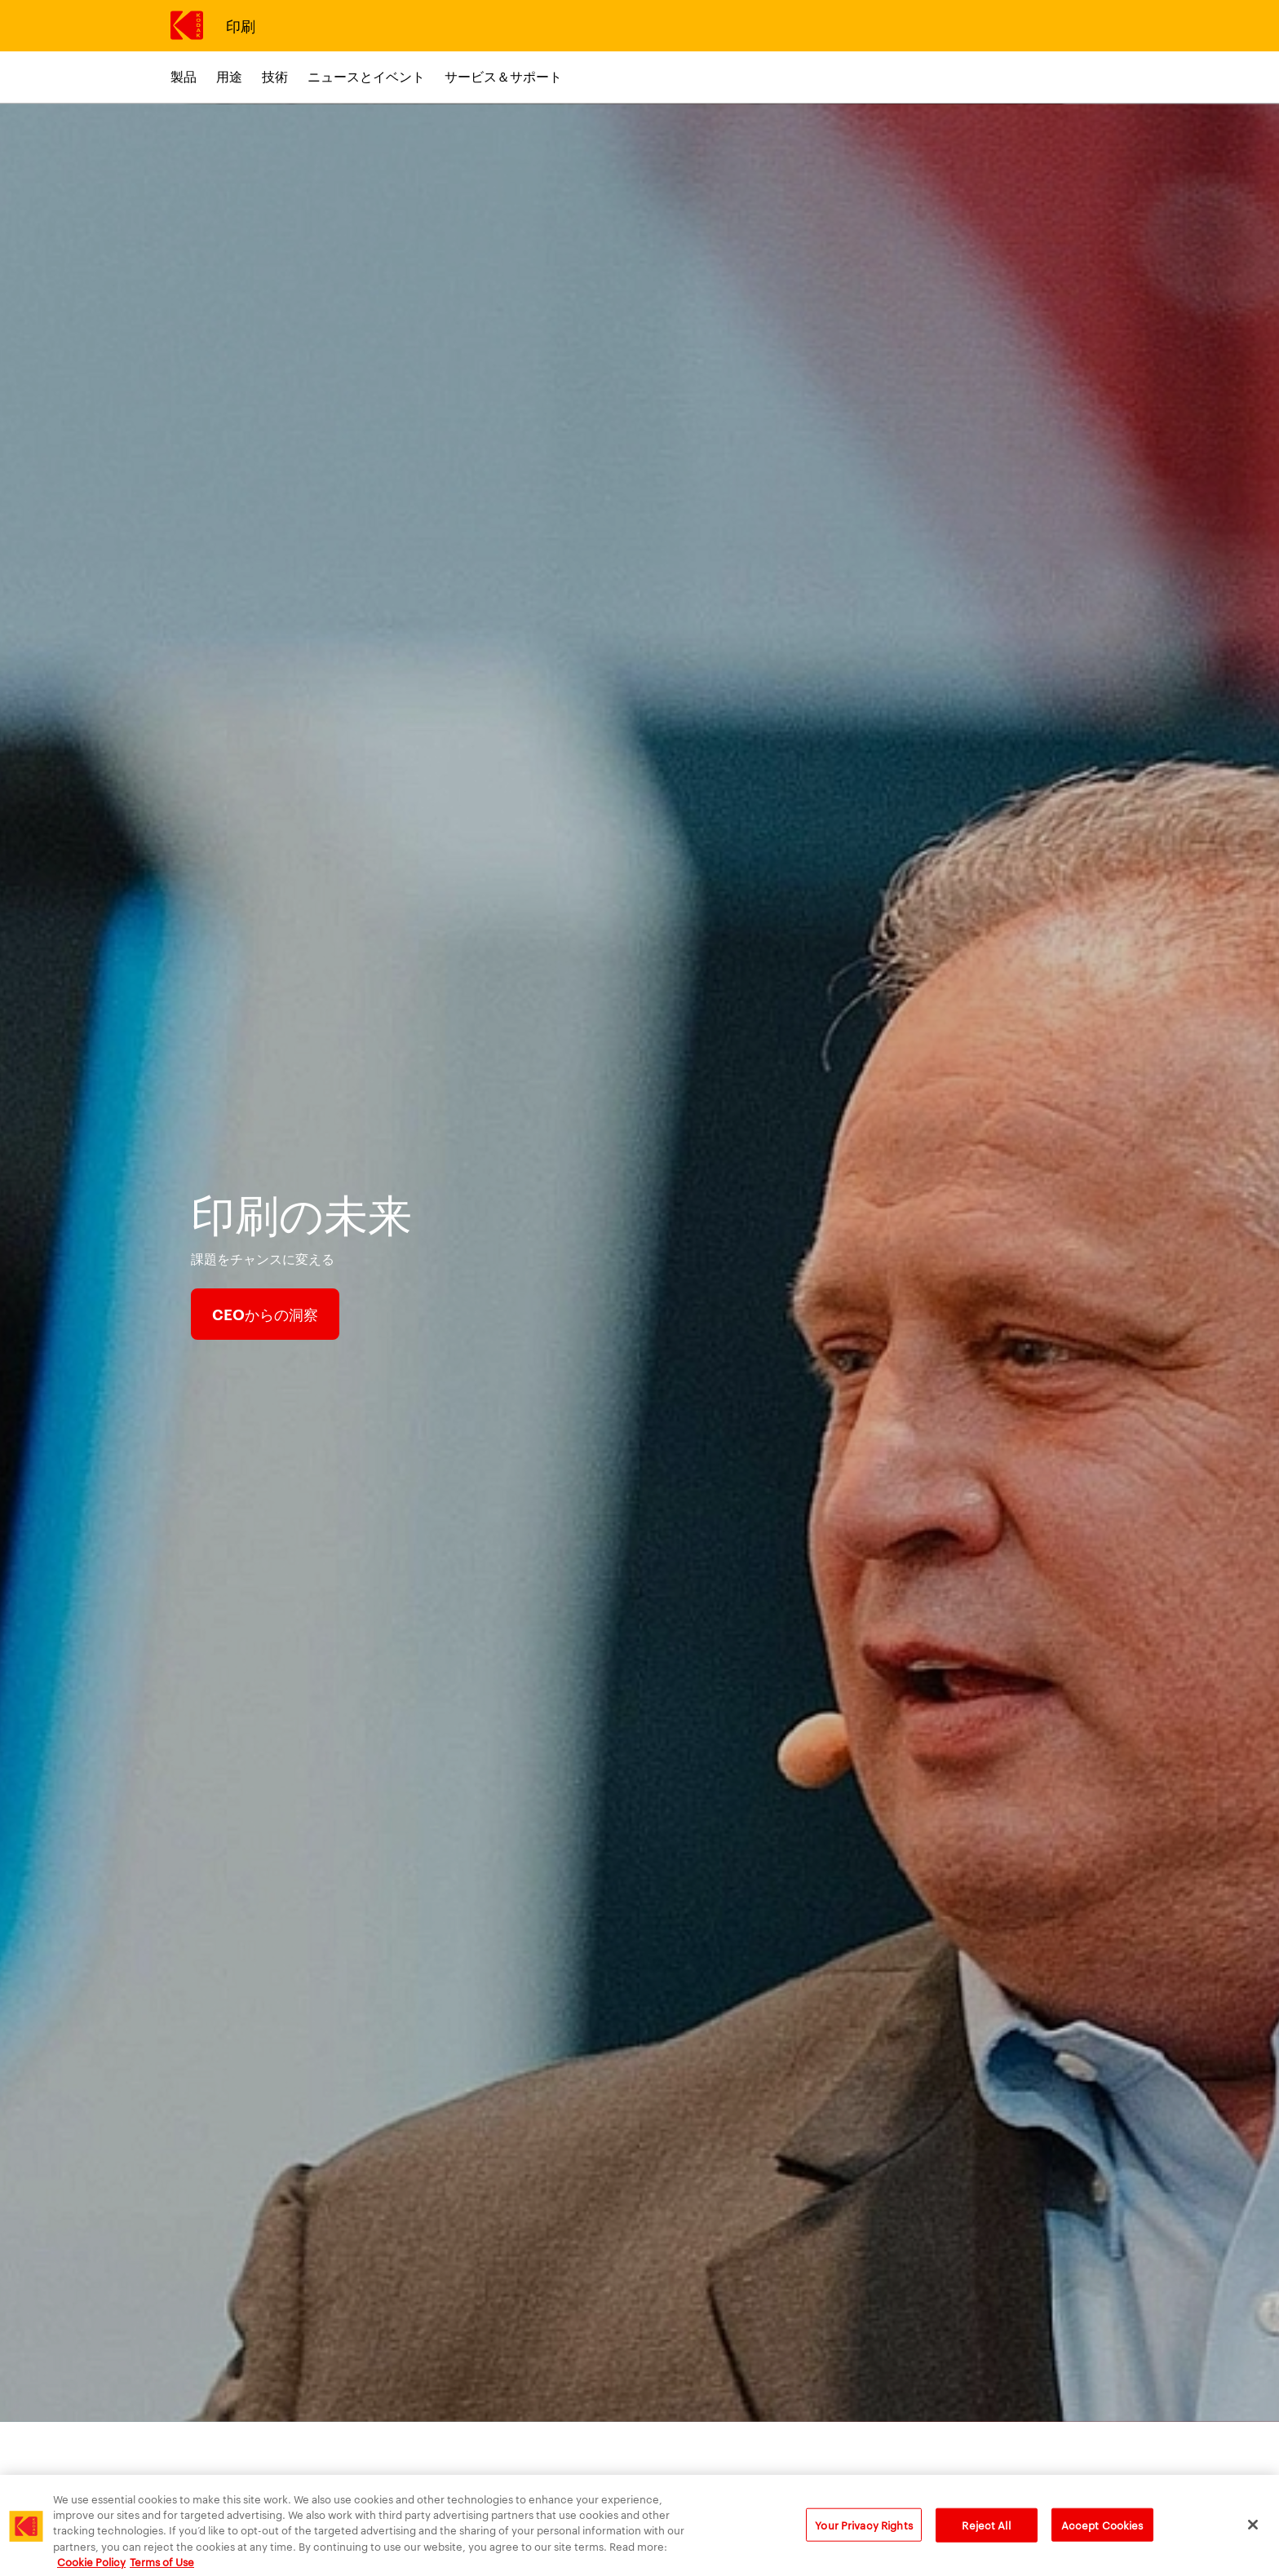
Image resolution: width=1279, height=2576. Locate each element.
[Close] (1253, 2534)
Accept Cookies (1102, 2534)
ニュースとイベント (366, 76)
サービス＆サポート (503, 76)
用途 (229, 76)
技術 (275, 76)
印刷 (240, 24)
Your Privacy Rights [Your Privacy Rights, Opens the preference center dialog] (863, 2534)
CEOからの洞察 (265, 1313)
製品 (183, 76)
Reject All (986, 2534)
